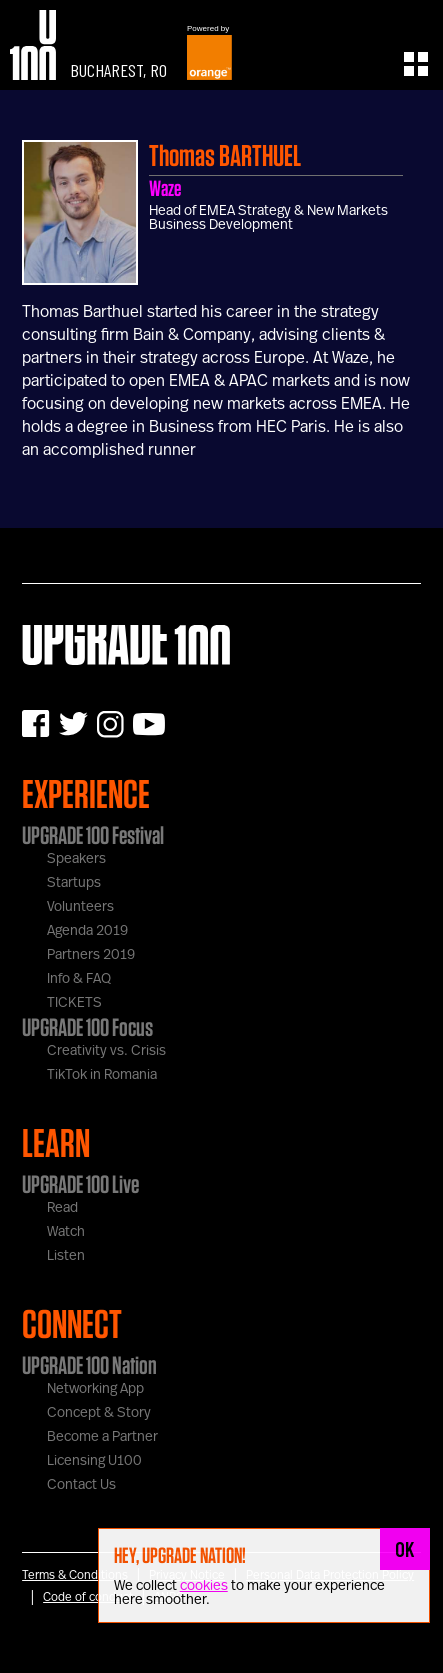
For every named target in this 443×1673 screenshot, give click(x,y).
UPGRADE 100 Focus (87, 1027)
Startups (74, 883)
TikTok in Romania (102, 1075)
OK (405, 1549)
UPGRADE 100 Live (80, 1184)
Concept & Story (99, 1413)
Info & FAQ (79, 979)
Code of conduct (88, 1597)
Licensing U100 (94, 1461)
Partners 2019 (91, 955)
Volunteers (80, 907)
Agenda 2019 (87, 931)
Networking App (95, 1389)
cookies (204, 1586)
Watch (66, 1232)
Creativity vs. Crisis (106, 1051)
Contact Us (81, 1485)
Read (62, 1208)
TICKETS (74, 1003)
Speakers (76, 859)
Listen (66, 1256)
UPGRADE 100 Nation (89, 1365)
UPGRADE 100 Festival (93, 835)
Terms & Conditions (75, 1575)
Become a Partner (102, 1437)
